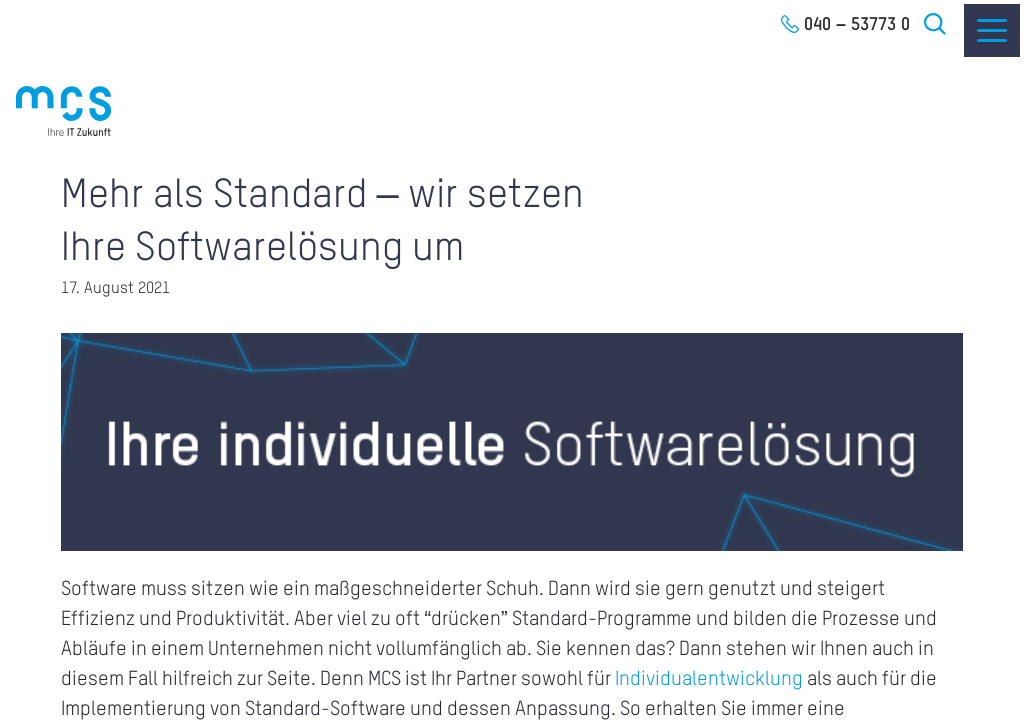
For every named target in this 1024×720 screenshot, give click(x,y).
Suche (936, 24)
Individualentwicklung (709, 680)
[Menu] (992, 30)
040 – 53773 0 (857, 25)
